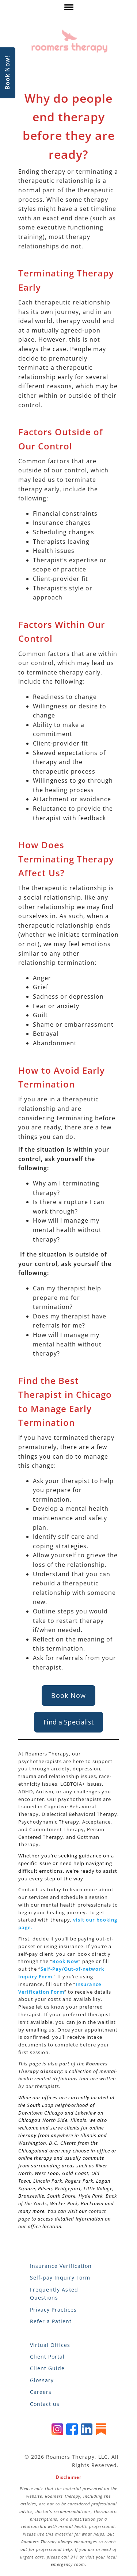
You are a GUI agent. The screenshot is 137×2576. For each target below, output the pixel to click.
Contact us (45, 2403)
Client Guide (47, 2368)
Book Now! (7, 73)
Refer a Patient (51, 2321)
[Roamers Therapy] (69, 41)
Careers (41, 2391)
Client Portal (47, 2356)
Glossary (42, 2380)
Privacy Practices (53, 2309)
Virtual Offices (50, 2344)
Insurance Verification (61, 2265)
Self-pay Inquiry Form (60, 2277)
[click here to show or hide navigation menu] (68, 9)
